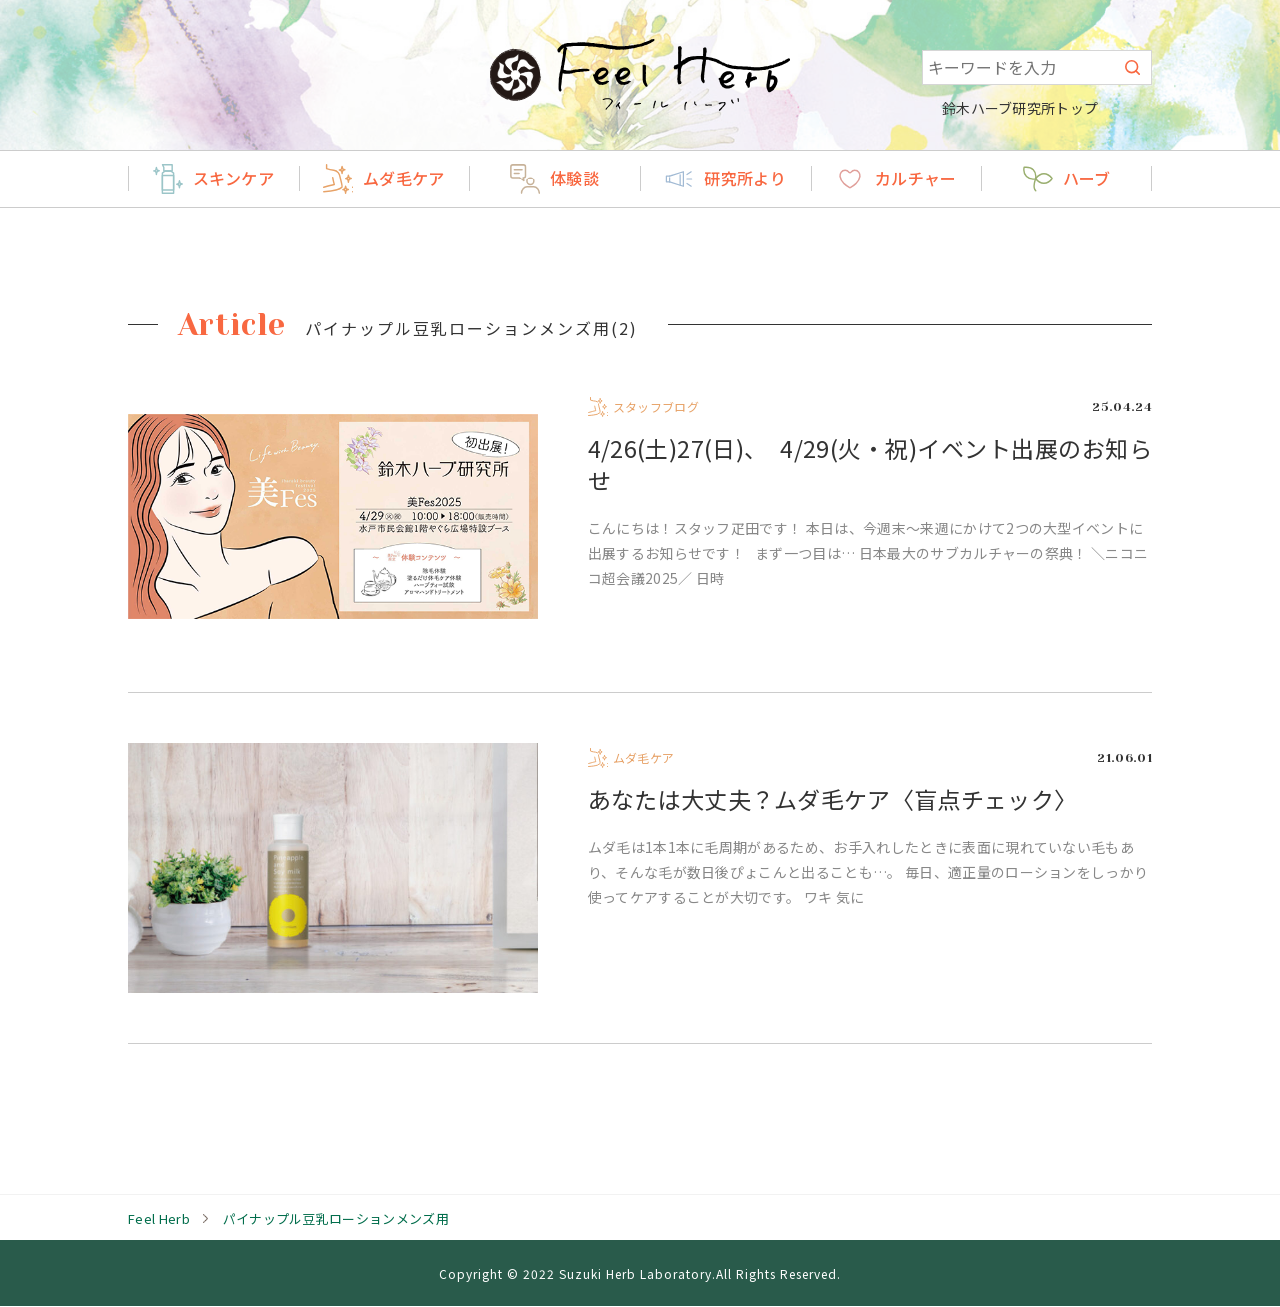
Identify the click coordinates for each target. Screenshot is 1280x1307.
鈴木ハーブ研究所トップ (1031, 108)
